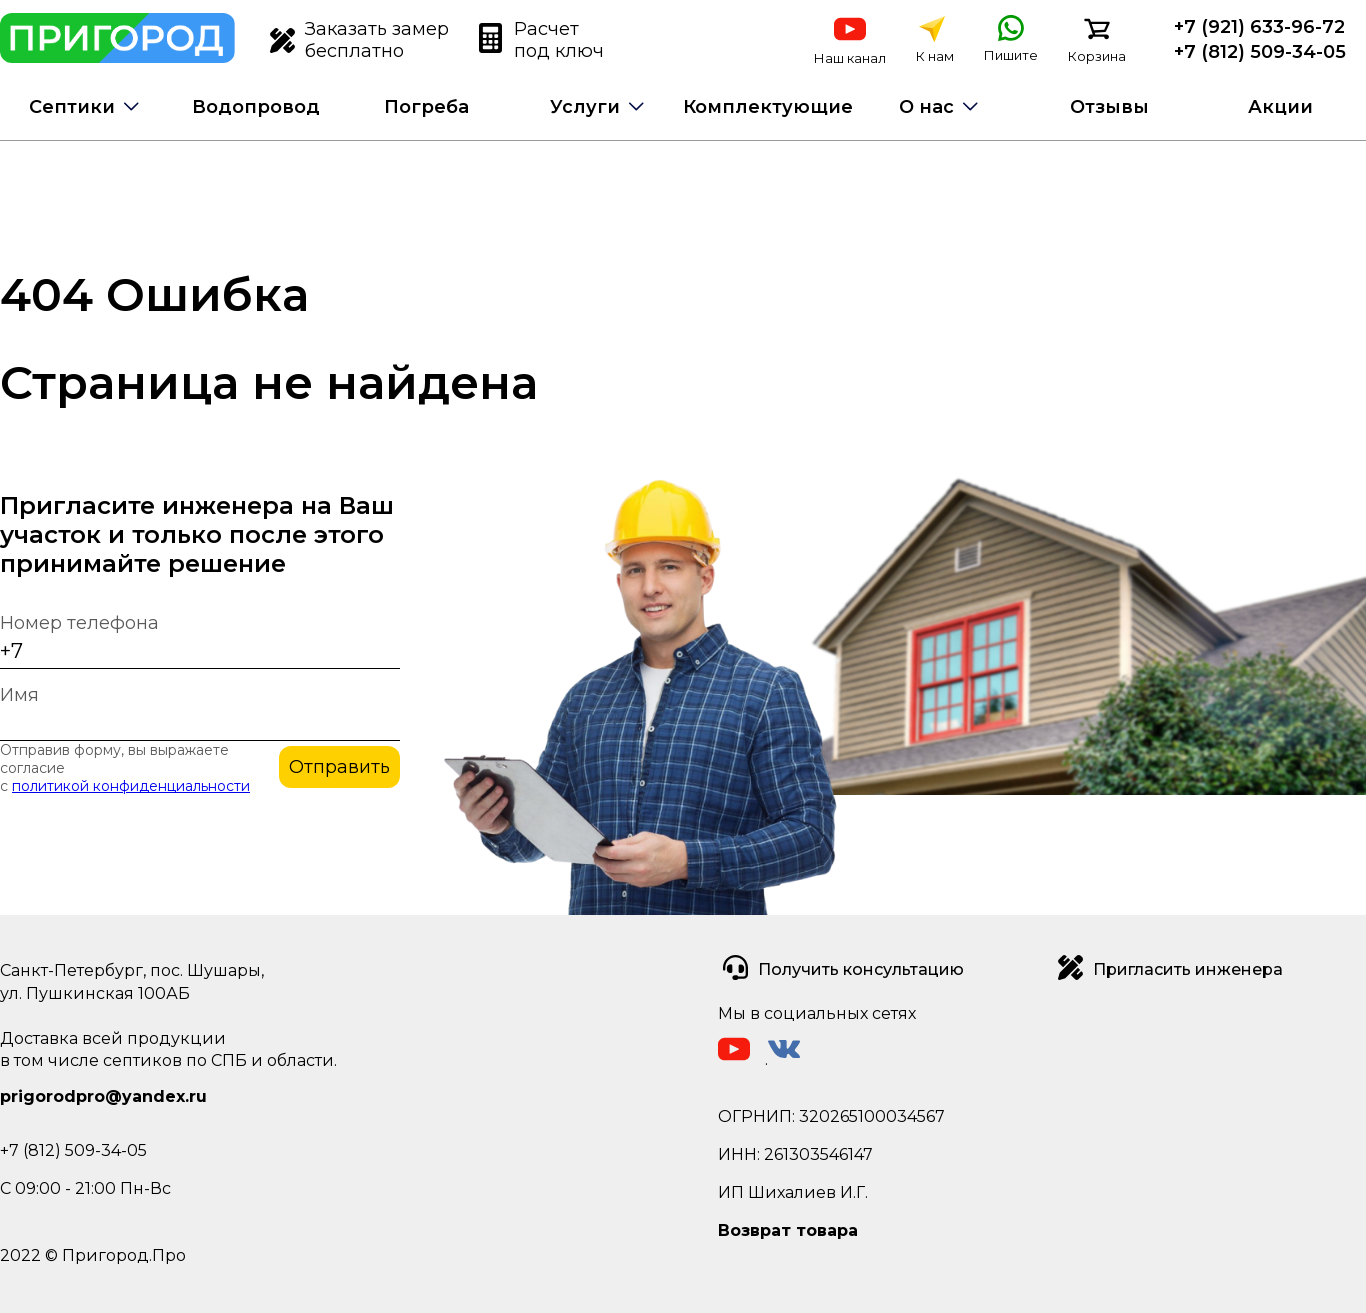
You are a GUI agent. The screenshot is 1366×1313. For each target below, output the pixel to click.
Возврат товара (788, 1230)
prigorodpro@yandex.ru (103, 1096)
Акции (1280, 107)
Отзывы (1109, 107)
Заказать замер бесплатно (359, 40)
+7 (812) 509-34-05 (1260, 52)
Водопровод (256, 107)
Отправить (339, 767)
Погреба (426, 107)
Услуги (585, 107)
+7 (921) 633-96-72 (1259, 27)
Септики (72, 107)
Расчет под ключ (541, 40)
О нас (926, 107)
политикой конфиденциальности (131, 786)
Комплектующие (768, 107)
